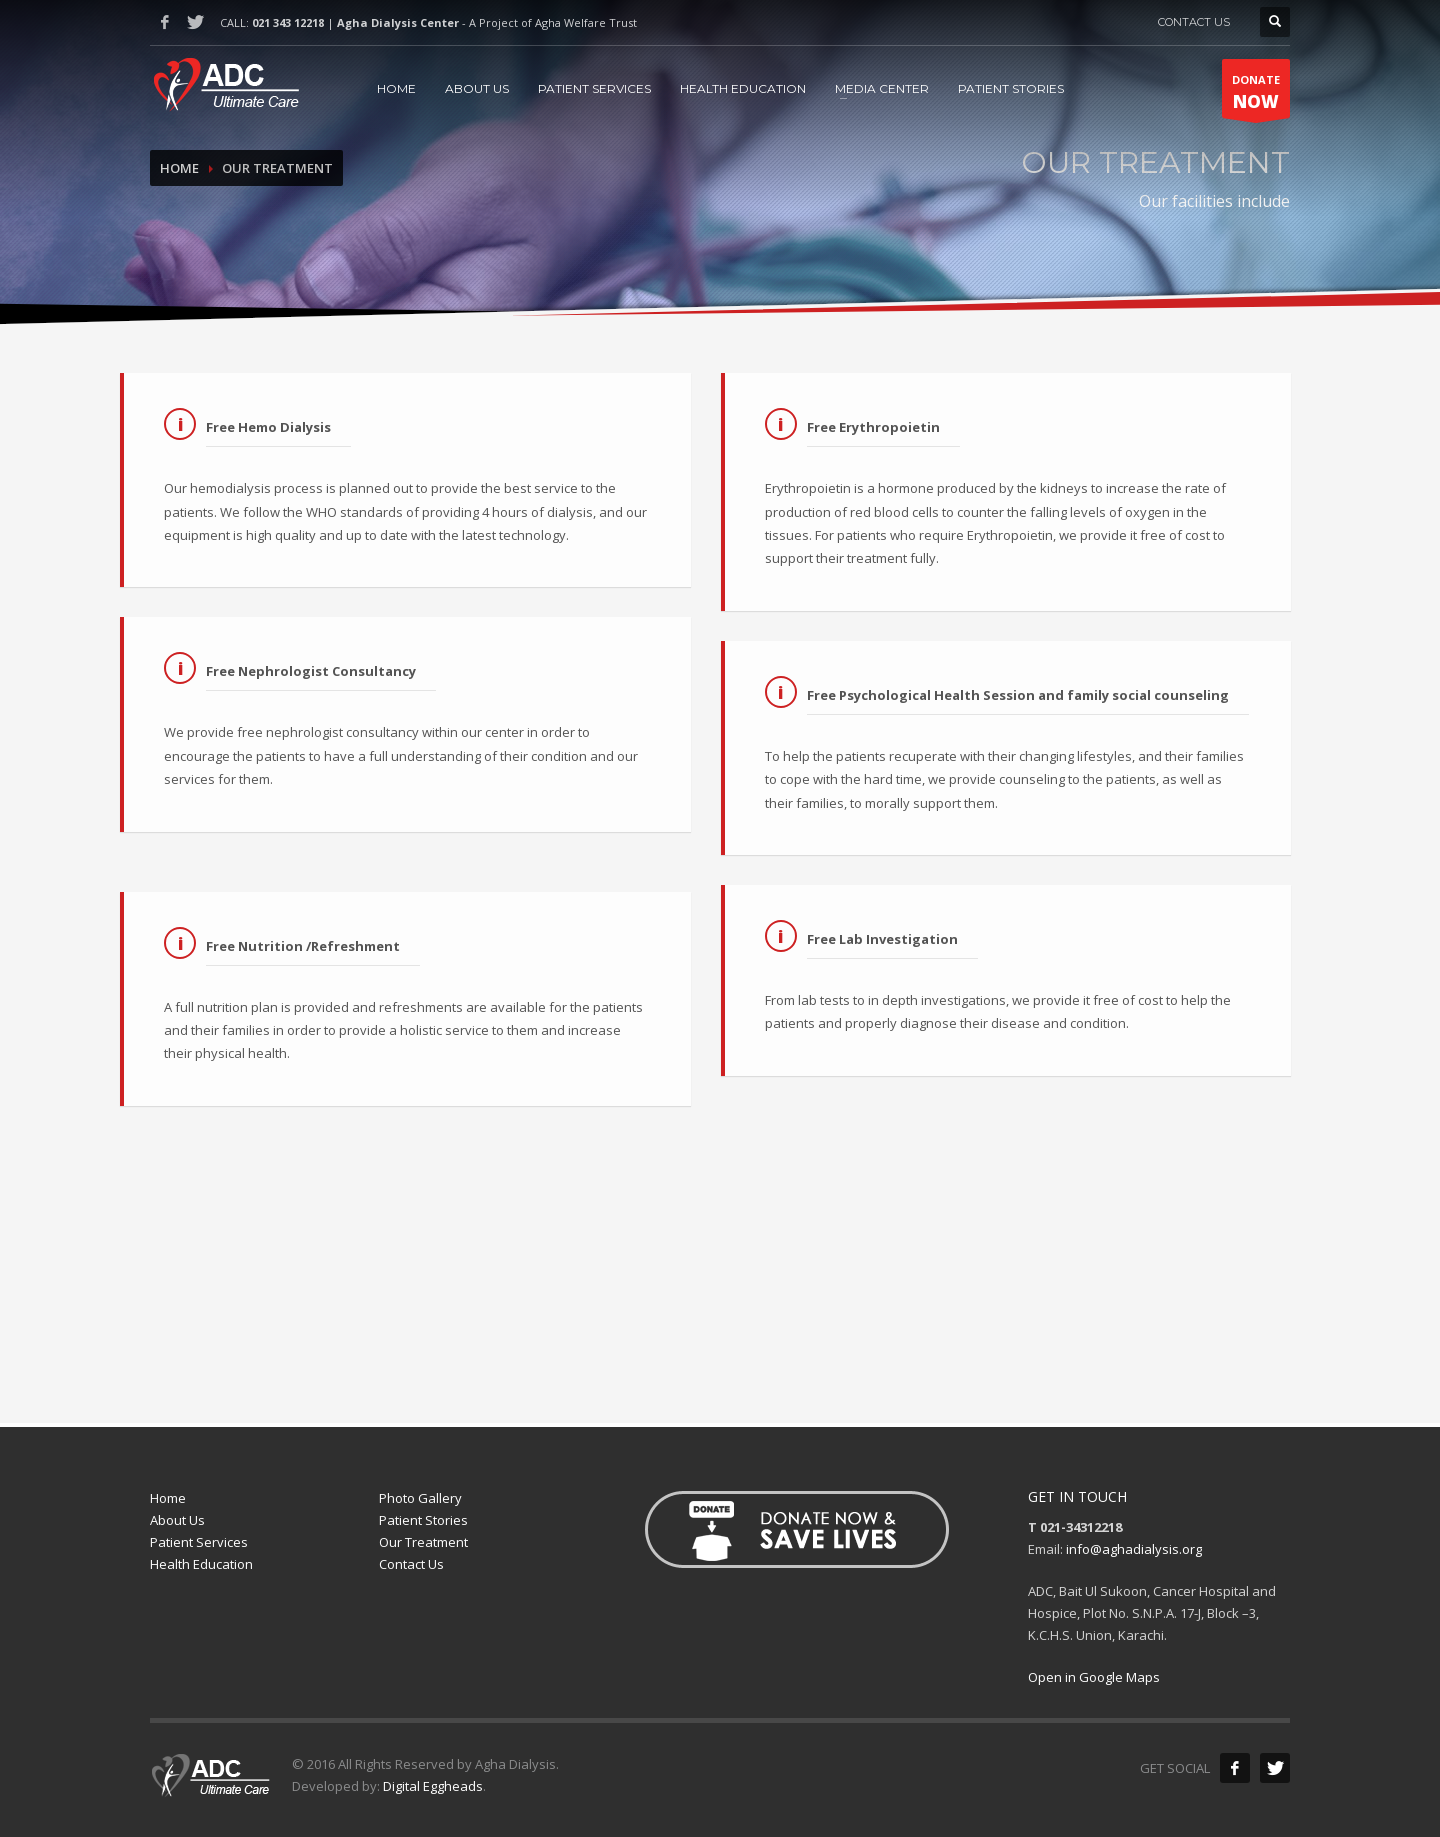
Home (179, 168)
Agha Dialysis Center (398, 22)
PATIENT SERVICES (594, 88)
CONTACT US (1194, 22)
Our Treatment (423, 1542)
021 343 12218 (288, 22)
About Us (177, 1520)
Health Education (201, 1564)
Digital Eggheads (433, 1786)
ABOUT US (477, 88)
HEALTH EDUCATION (743, 88)
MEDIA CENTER (882, 88)
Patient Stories (423, 1520)
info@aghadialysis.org (1134, 1549)
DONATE (1256, 95)
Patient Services (199, 1542)
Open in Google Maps (1094, 1677)
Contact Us (411, 1564)
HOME (396, 88)
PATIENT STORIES (1011, 88)
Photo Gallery (420, 1498)
